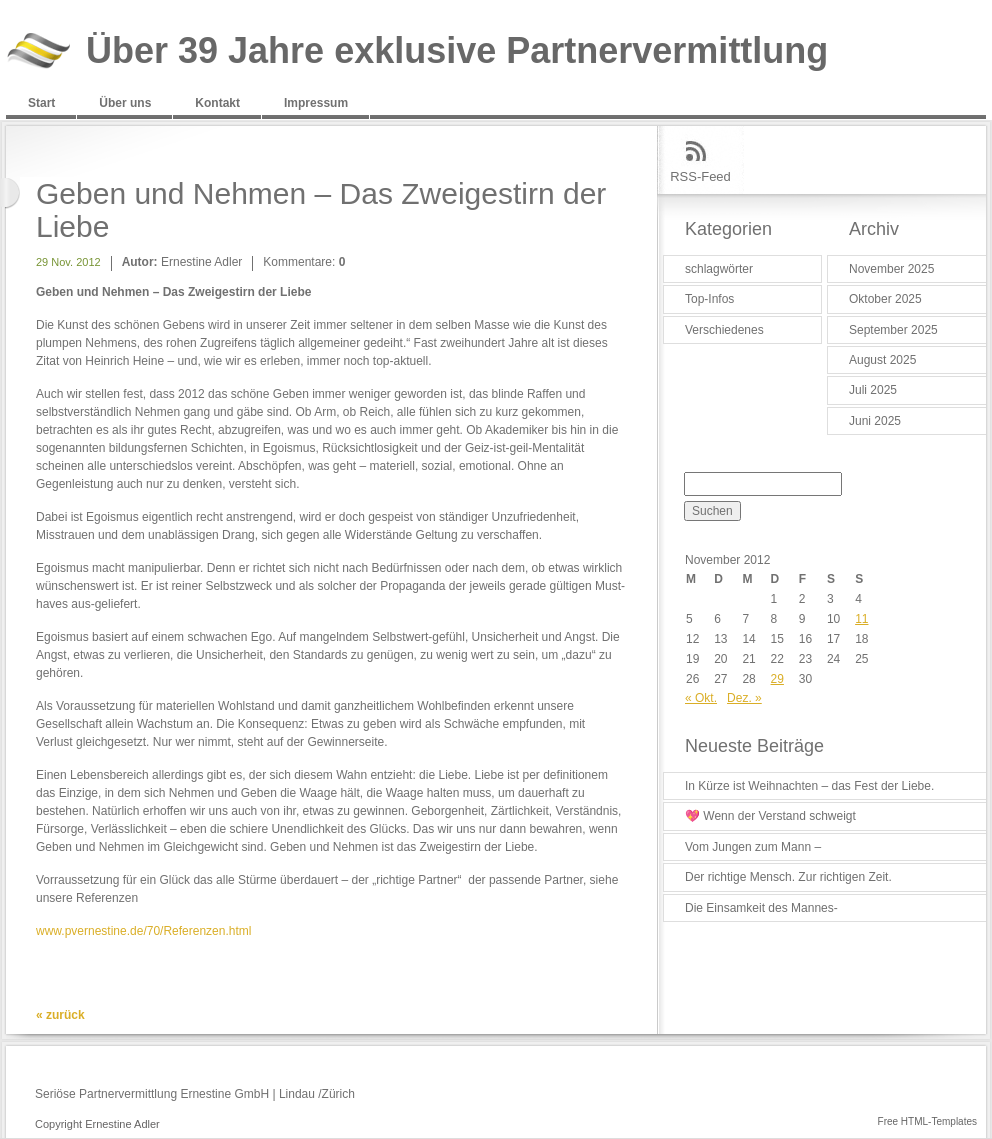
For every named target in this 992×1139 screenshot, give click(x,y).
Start (41, 103)
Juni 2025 (875, 421)
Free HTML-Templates (927, 1121)
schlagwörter (719, 269)
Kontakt (217, 103)
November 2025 (891, 269)
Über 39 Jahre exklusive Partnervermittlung (457, 51)
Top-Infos (709, 299)
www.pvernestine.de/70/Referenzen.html (143, 931)
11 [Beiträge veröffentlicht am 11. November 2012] (861, 619)
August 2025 (882, 360)
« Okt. (701, 698)
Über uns (125, 103)
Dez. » (744, 698)
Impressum (316, 103)
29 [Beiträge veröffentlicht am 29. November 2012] (777, 679)
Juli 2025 (873, 390)
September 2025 (893, 330)
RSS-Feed (700, 176)
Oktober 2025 (885, 299)
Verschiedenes (724, 330)
